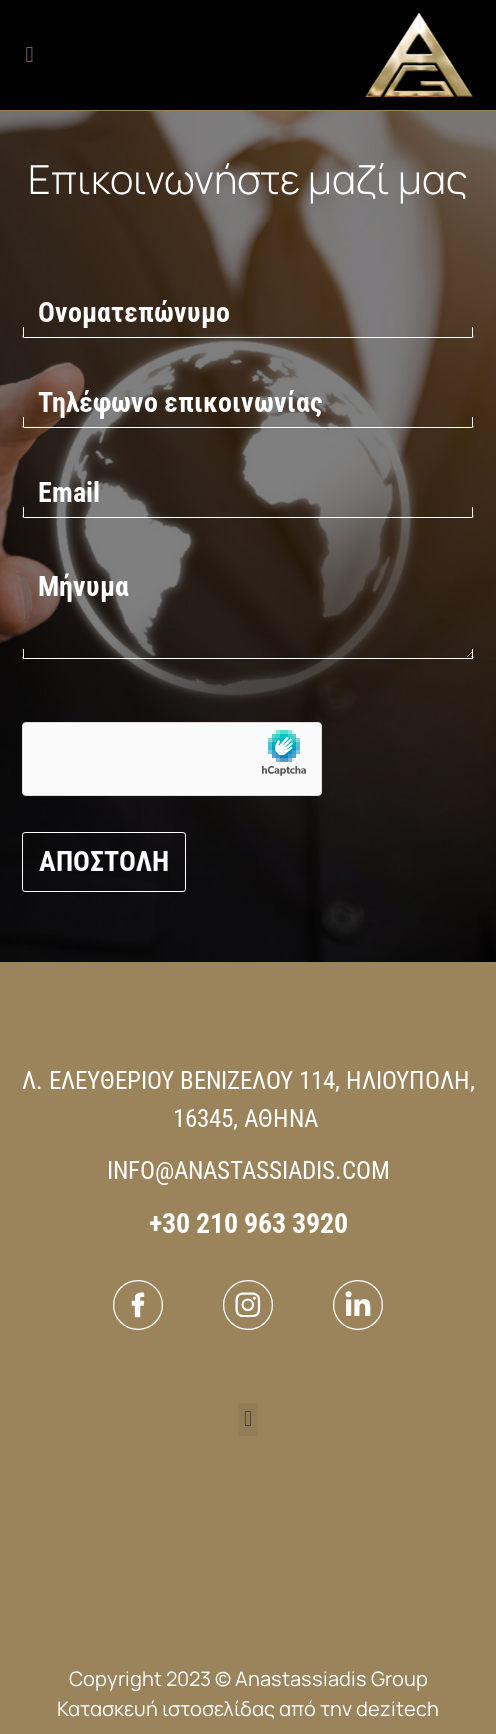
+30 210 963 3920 (248, 1223)
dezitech (397, 1708)
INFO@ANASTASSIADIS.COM (248, 1170)
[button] (29, 55)
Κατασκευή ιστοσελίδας (166, 1708)
